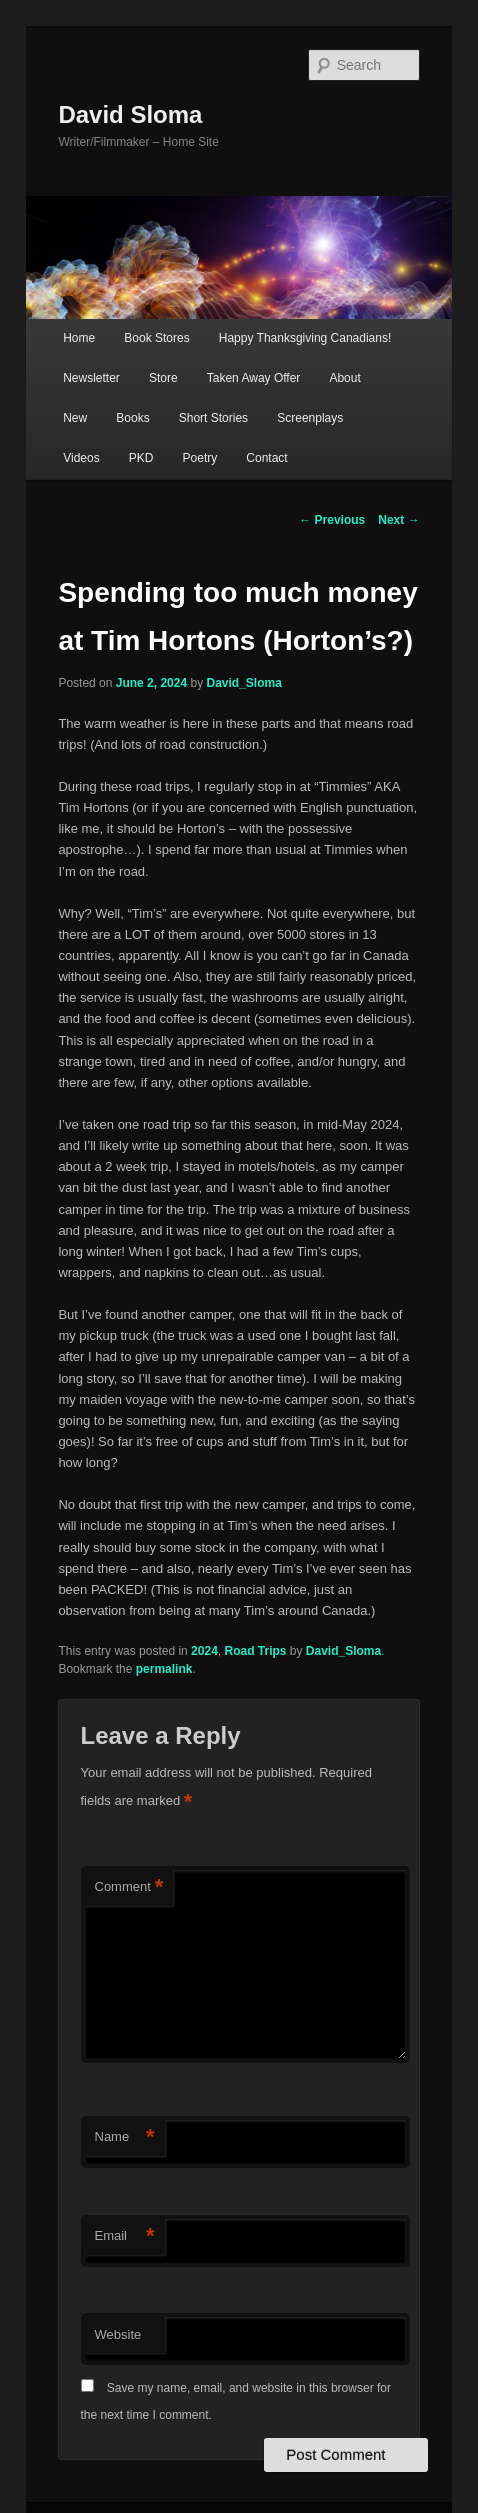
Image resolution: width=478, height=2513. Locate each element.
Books (132, 418)
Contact (266, 458)
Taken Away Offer (254, 378)
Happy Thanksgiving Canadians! (305, 338)
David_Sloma (244, 683)
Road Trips (255, 1651)
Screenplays (310, 418)
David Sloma (130, 114)
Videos (81, 458)
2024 (204, 1651)
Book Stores (156, 338)
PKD (141, 458)
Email (125, 2236)
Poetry (200, 458)
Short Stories (213, 418)
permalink (164, 1669)
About (344, 378)
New (75, 418)
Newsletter (91, 378)
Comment (129, 1887)
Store (163, 378)
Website (118, 2334)
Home (79, 338)
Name (125, 2137)
